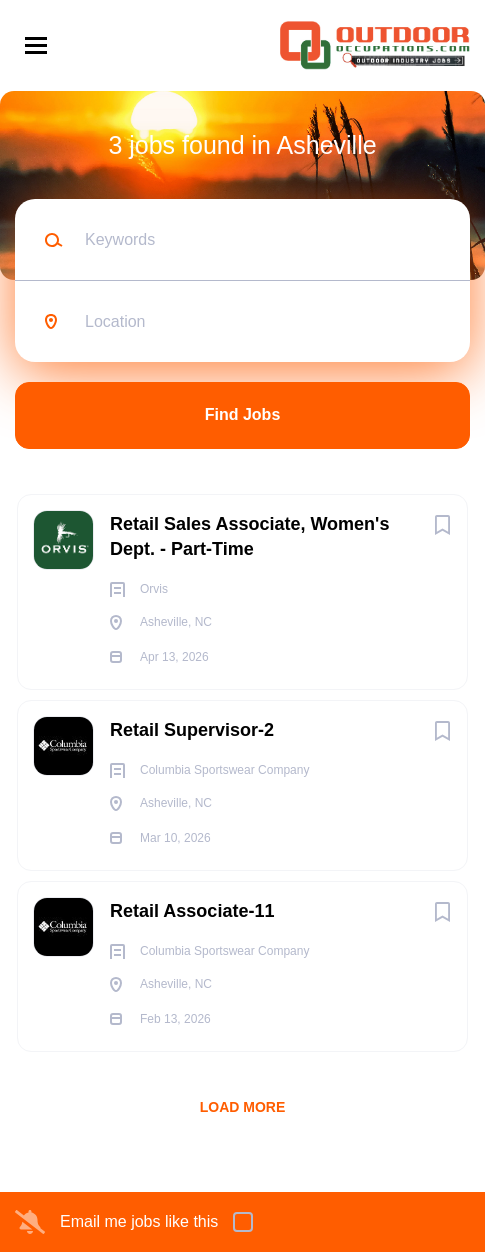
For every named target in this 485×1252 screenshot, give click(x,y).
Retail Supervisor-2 (192, 730)
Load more (243, 1107)
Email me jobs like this (139, 1221)
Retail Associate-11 (192, 911)
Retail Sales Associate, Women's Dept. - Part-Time (249, 536)
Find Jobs (243, 414)
